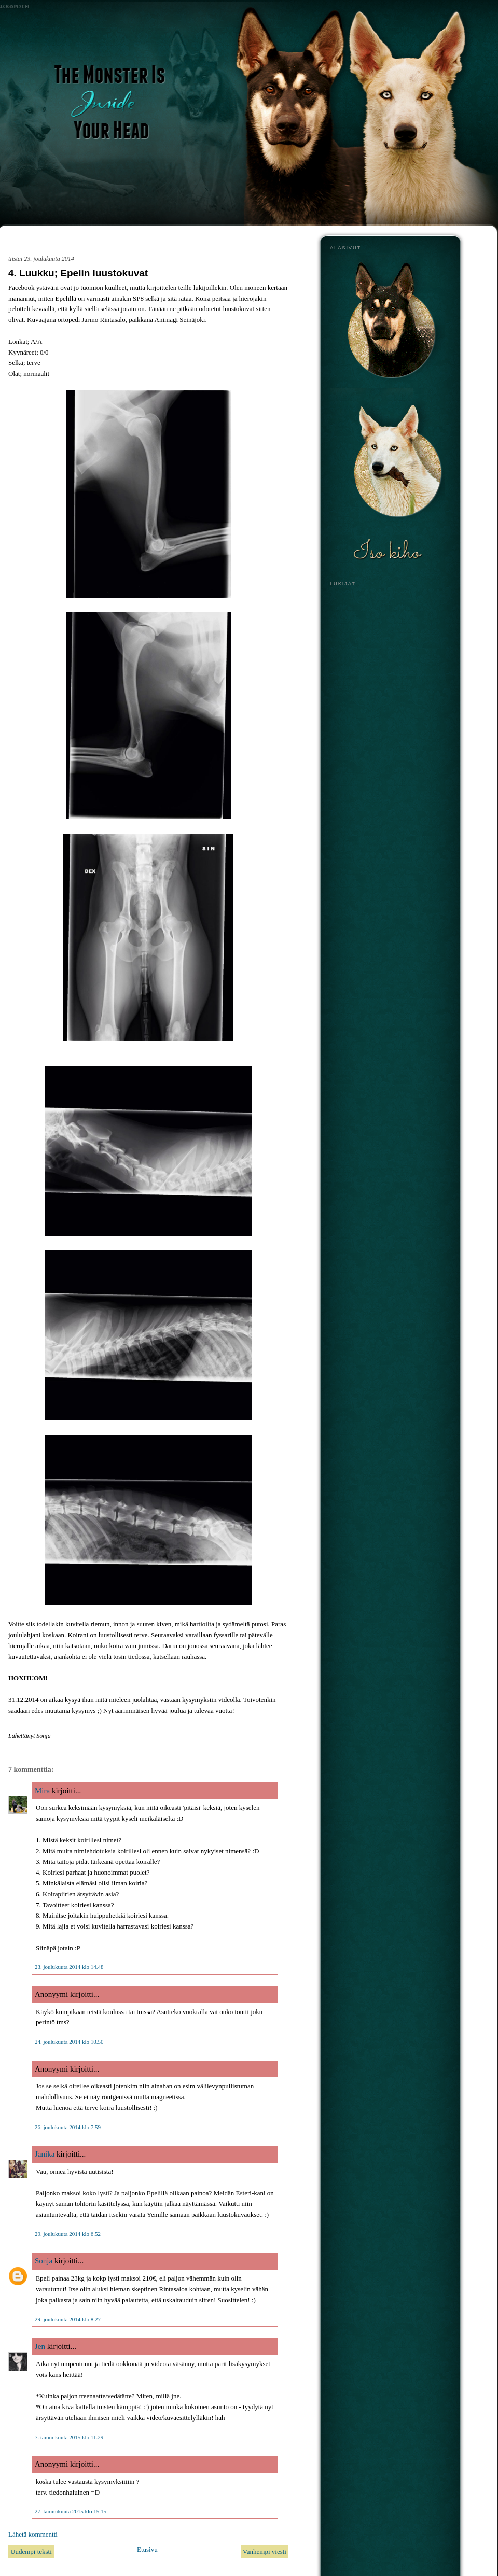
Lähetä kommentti (33, 2534)
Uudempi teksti (31, 2551)
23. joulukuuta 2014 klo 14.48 (69, 1967)
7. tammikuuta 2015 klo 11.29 (69, 2437)
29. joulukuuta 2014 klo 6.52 (68, 2234)
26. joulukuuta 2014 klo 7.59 (68, 2127)
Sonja (43, 2261)
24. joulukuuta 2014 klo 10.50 (69, 2041)
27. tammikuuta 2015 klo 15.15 (70, 2511)
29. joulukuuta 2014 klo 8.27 (68, 2319)
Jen (40, 2346)
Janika (44, 2154)
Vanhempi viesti (264, 2551)
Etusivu (147, 2549)
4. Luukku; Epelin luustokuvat (78, 273)
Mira (42, 1790)
